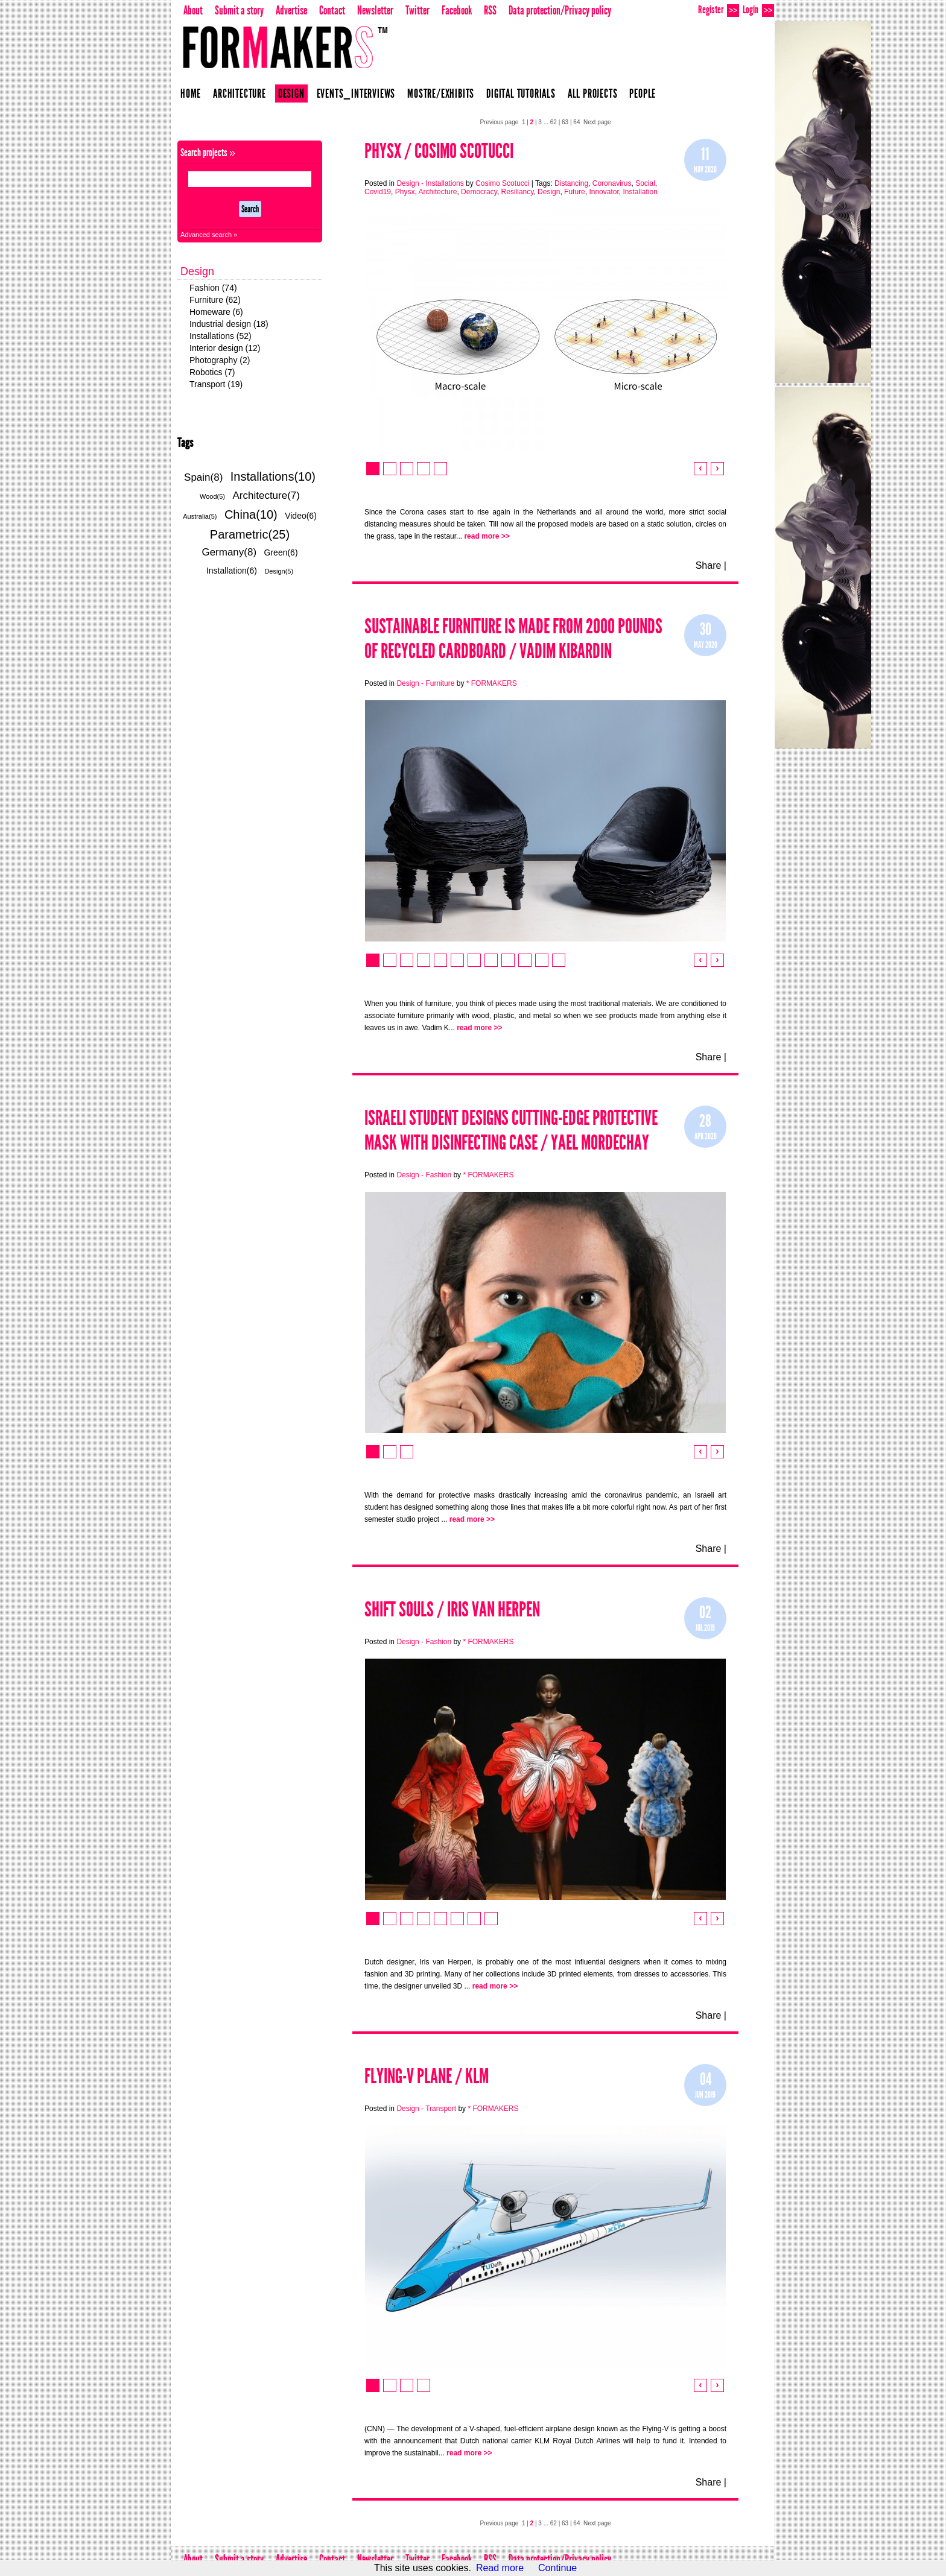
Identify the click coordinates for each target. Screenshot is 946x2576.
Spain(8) (203, 477)
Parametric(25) (250, 534)
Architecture (239, 93)
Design (291, 93)
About (193, 10)
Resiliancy (517, 192)
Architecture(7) (265, 495)
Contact (332, 10)
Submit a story (239, 10)
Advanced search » (208, 234)
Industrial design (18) (228, 324)
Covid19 (377, 192)
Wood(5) (212, 496)
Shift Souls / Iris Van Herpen (452, 1609)
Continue (557, 2568)
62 (553, 122)
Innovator (603, 192)
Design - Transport (426, 2108)
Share (709, 565)
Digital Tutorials (521, 93)
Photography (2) (219, 360)
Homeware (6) (216, 312)
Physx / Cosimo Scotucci (438, 151)
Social (645, 183)
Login (758, 10)
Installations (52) (220, 336)
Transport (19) (216, 384)
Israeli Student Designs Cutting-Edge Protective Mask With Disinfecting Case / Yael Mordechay (511, 1130)
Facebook (457, 10)
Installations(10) (273, 476)
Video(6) (301, 516)
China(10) (251, 514)
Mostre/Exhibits (440, 93)
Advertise (291, 10)
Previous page (499, 122)
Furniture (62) (215, 300)
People (642, 93)
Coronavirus (612, 183)
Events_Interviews (356, 93)
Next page (597, 122)
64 (576, 122)
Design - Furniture (425, 683)
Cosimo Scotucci (502, 183)
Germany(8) (229, 552)
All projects (593, 93)
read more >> (486, 536)
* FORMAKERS (491, 683)
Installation (640, 192)
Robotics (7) (212, 372)
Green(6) (281, 552)
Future (574, 192)
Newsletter (375, 10)
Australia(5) (200, 516)
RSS (490, 10)
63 (565, 122)
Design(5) (278, 571)
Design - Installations (429, 183)
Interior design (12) (225, 348)
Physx (405, 192)
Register (718, 10)
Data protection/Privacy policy (560, 10)
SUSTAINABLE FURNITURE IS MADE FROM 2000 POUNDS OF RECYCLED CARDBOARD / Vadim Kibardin (513, 638)
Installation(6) (231, 570)
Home (190, 93)
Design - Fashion (423, 1175)
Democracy (479, 192)
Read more (500, 2568)
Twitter (417, 10)
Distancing (571, 183)
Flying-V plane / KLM (426, 2076)
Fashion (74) (213, 288)
